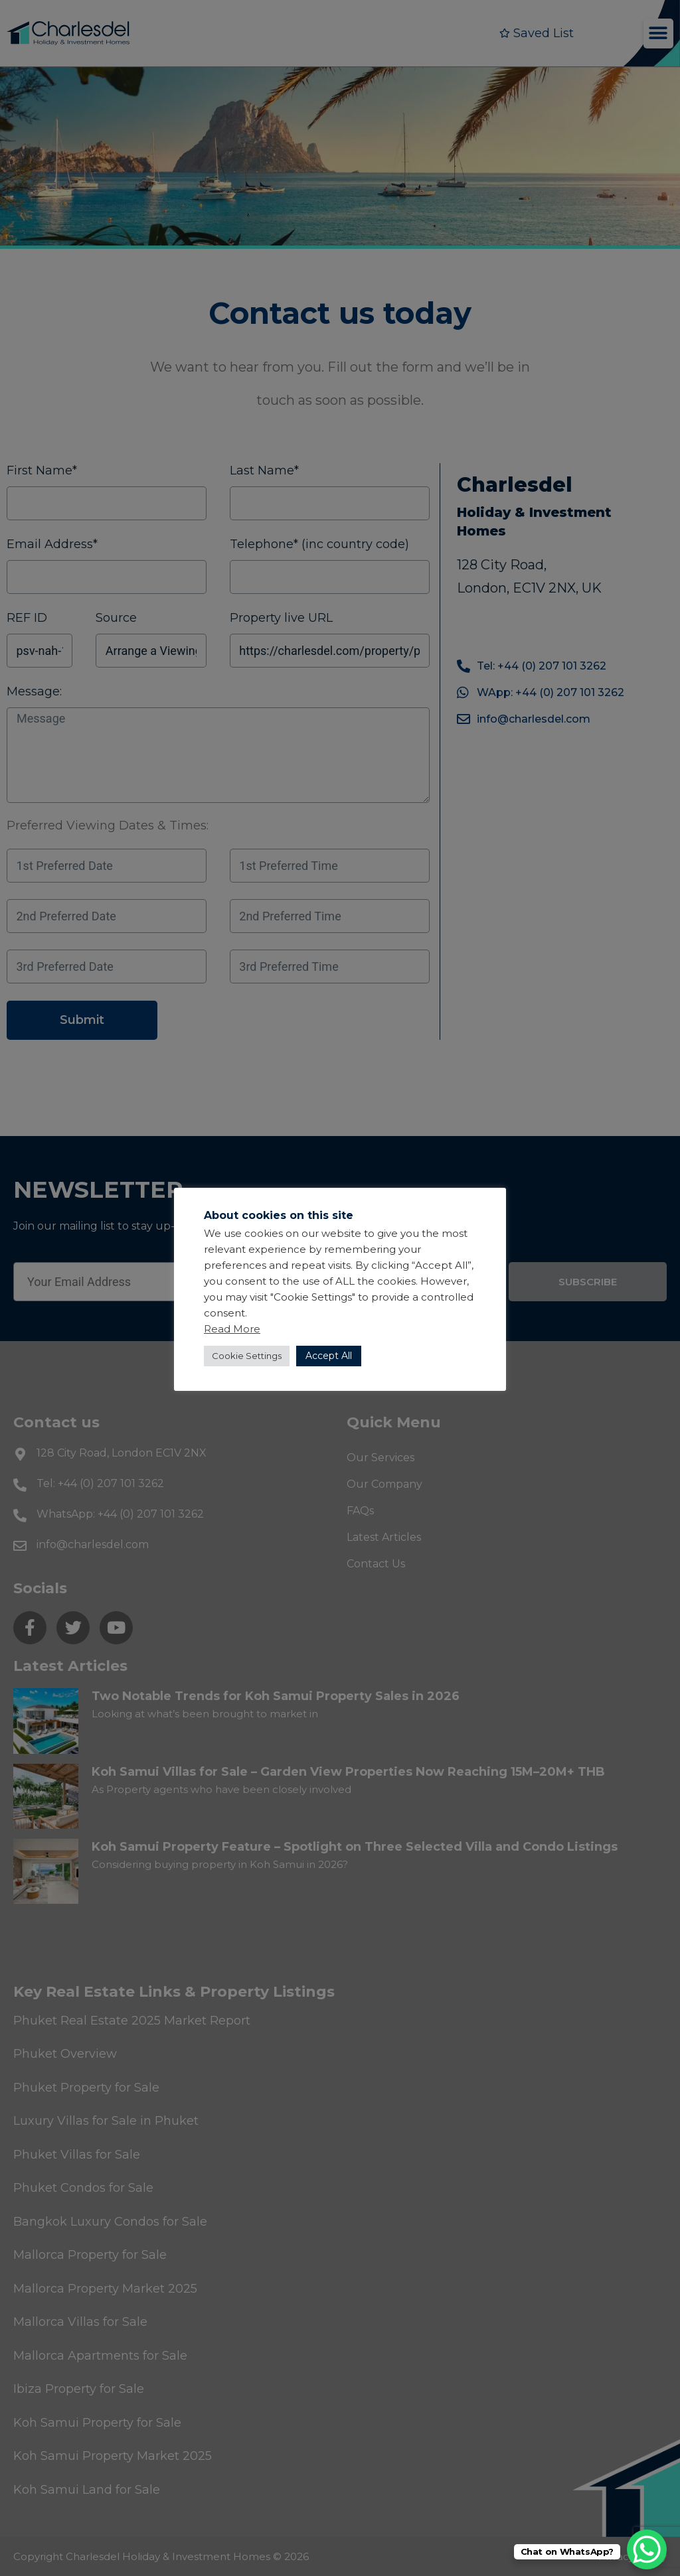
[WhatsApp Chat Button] (647, 2549)
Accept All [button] (328, 1356)
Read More (232, 1329)
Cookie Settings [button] (247, 1355)
